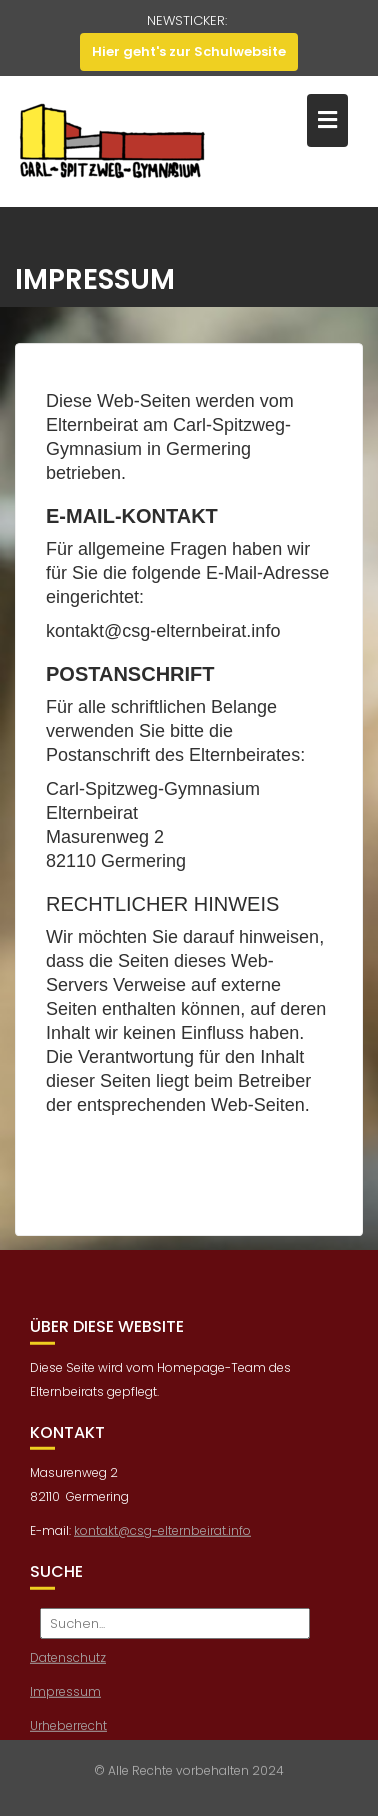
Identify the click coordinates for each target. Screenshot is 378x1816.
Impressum (65, 1698)
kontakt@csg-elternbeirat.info (162, 1537)
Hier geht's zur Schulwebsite (189, 51)
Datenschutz (68, 1664)
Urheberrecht (68, 1732)
